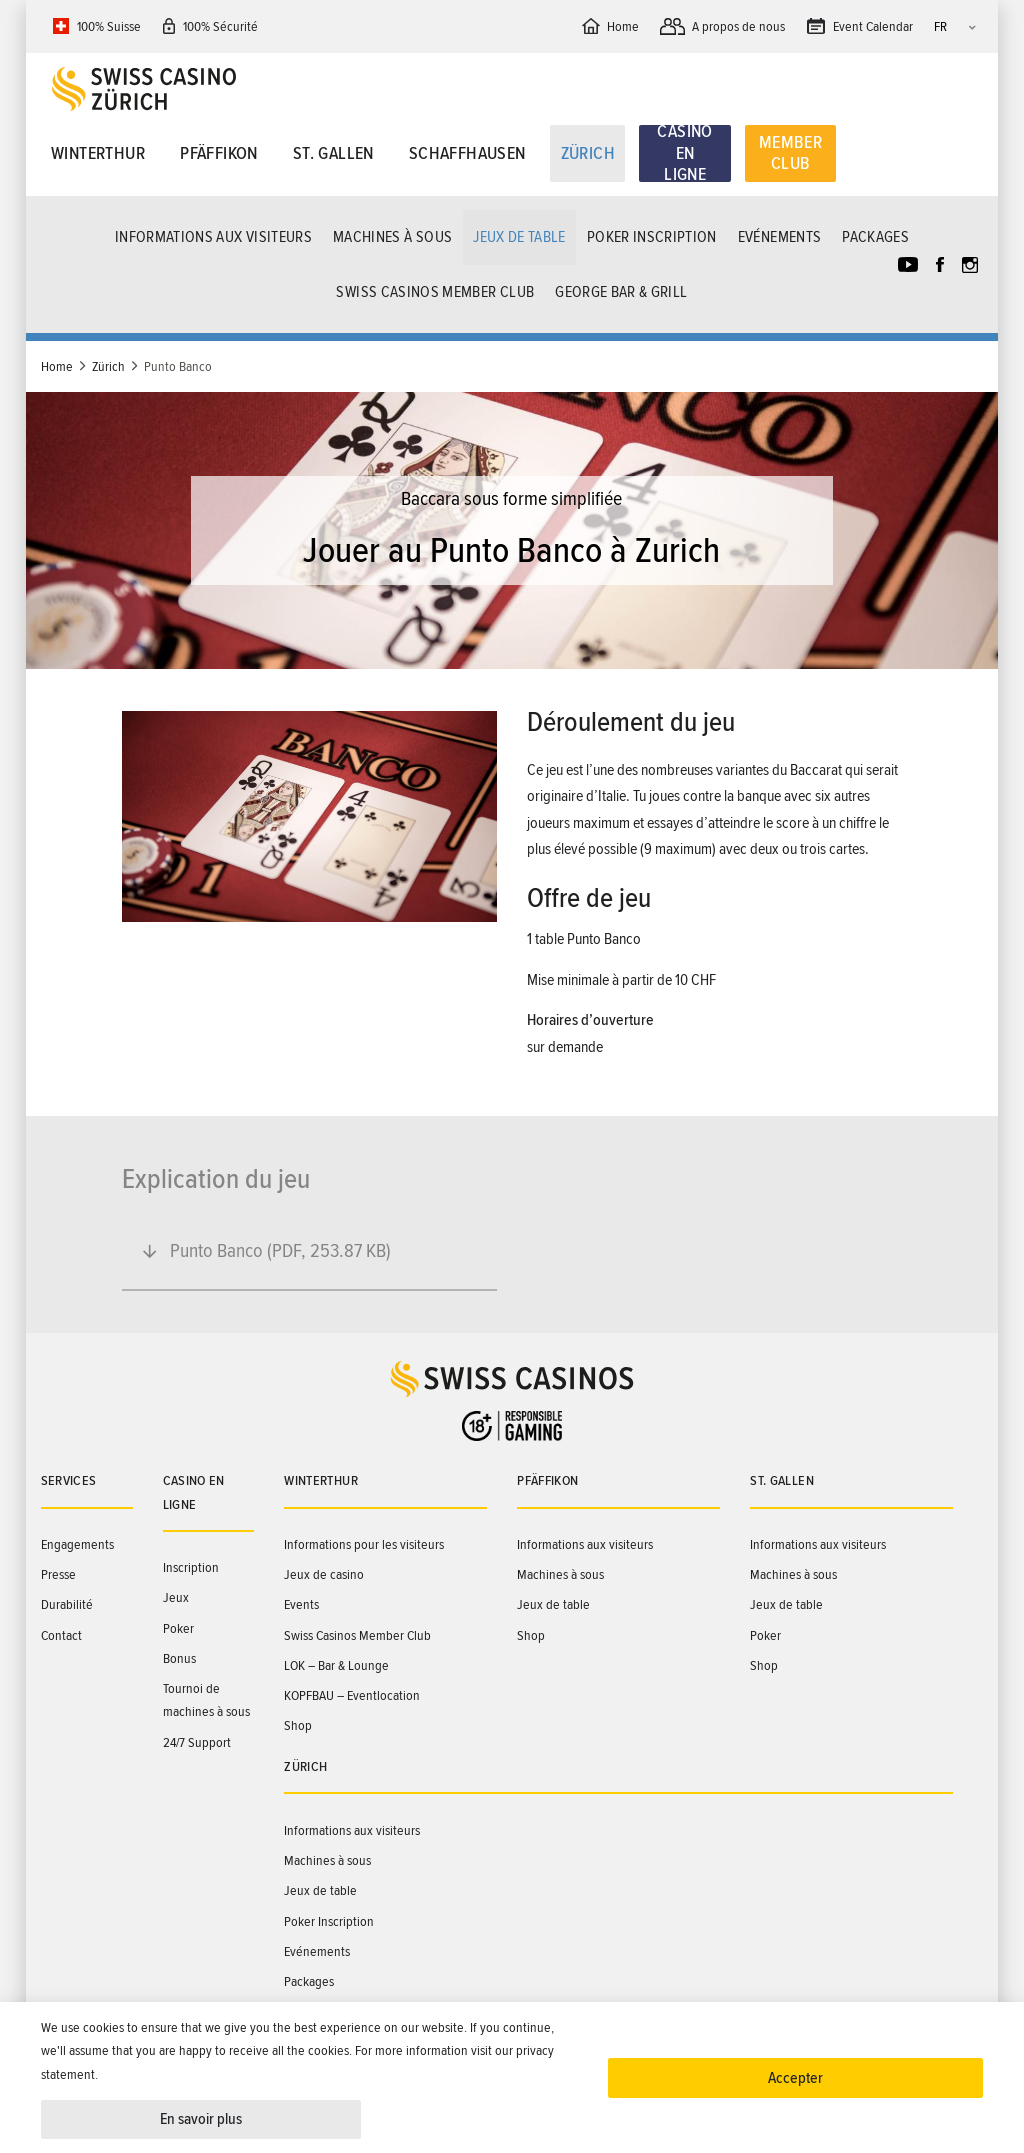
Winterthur (98, 153)
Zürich (588, 153)
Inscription (191, 1567)
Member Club (790, 153)
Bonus (179, 1658)
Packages (875, 237)
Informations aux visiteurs (213, 237)
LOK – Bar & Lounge (336, 1665)
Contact (61, 1635)
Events (301, 1604)
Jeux (176, 1597)
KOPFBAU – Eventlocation (352, 1695)
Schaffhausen (467, 153)
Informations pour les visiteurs (364, 1544)
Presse (58, 1574)
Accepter (795, 2078)
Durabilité (67, 1604)
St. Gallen (333, 153)
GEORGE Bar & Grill (621, 292)
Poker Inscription (652, 237)
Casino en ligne (684, 154)
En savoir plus (201, 2119)
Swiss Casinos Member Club (435, 292)
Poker (178, 1628)
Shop (298, 1725)
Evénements (780, 237)
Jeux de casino (324, 1574)
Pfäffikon (219, 153)
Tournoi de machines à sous (206, 1700)
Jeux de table (519, 237)
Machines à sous (392, 237)
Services (69, 1480)
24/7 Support (197, 1742)
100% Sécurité (220, 26)
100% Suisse (109, 26)
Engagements (77, 1544)
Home (57, 366)
